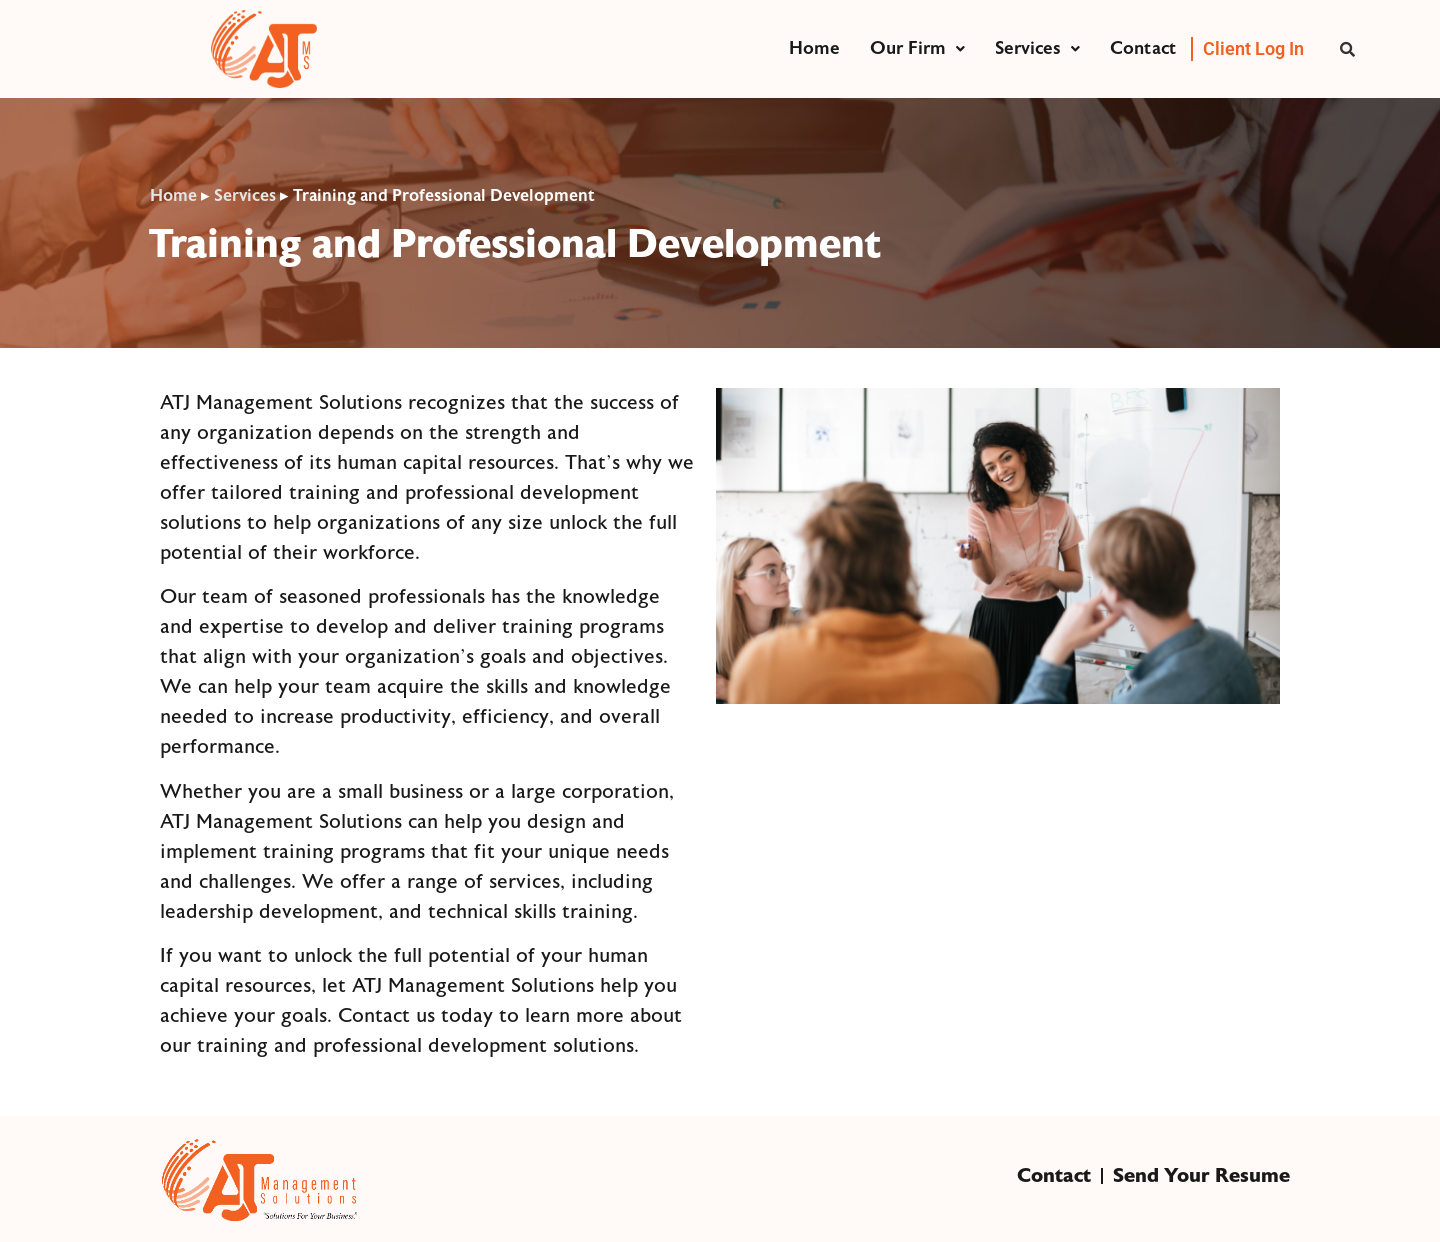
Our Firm (917, 48)
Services (1037, 48)
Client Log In (1253, 48)
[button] (917, 49)
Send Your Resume (1201, 1175)
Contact (1143, 48)
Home (814, 48)
